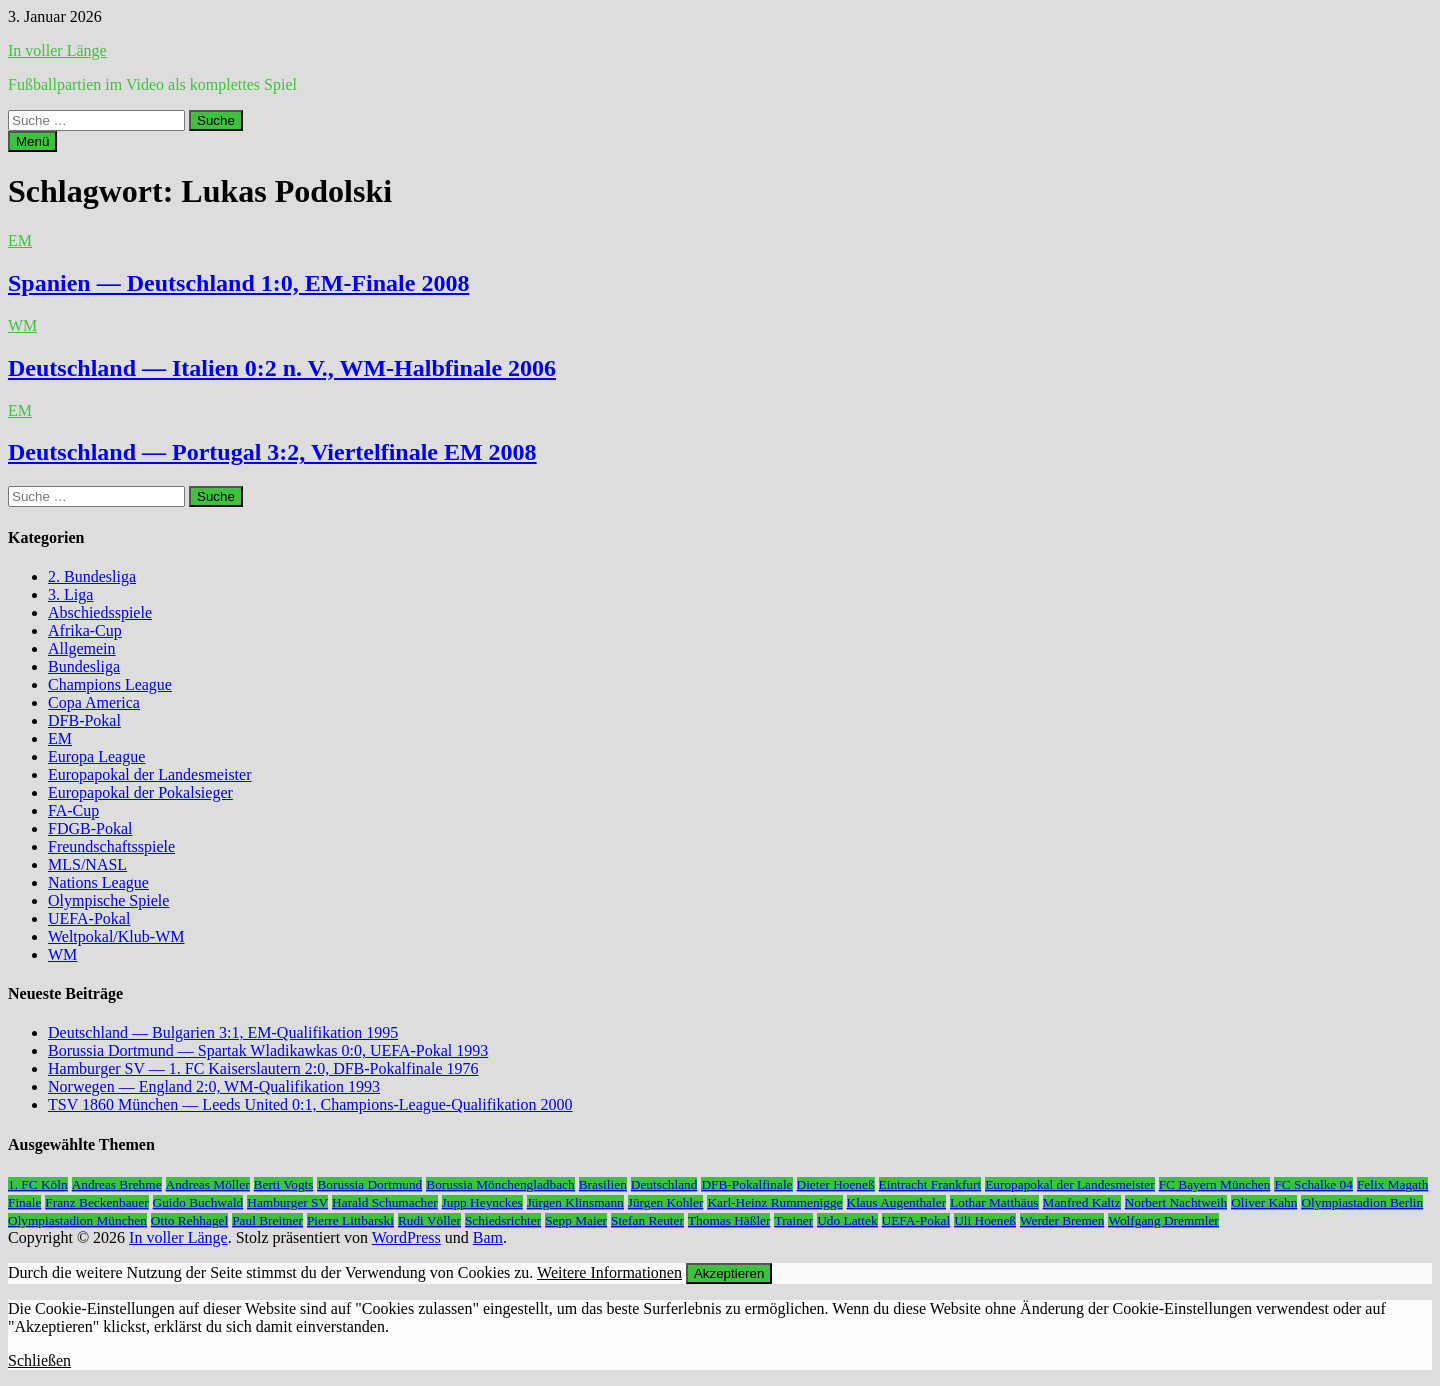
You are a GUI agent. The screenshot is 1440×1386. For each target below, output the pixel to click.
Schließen (39, 1360)
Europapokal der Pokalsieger (140, 792)
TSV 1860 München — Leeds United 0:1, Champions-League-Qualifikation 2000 (310, 1104)
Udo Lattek (847, 1220)
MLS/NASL (87, 864)
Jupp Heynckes (482, 1202)
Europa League (96, 756)
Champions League (110, 684)
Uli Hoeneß (985, 1220)
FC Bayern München (1215, 1184)
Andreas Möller (208, 1184)
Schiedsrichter (503, 1220)
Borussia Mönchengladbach (500, 1184)
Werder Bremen (1062, 1220)
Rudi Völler (429, 1220)
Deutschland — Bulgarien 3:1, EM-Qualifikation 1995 (223, 1032)
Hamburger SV (287, 1202)
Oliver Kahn (1264, 1202)
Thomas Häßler (729, 1220)
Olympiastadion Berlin (1362, 1202)
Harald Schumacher (384, 1202)
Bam (488, 1237)
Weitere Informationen (609, 1272)
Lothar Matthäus (994, 1202)
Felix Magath (1392, 1184)
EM (20, 240)
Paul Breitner (267, 1220)
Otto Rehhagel (189, 1220)
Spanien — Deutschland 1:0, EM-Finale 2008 (238, 283)
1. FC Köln (38, 1184)
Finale (24, 1202)
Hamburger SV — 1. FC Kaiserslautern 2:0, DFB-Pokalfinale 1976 (263, 1068)
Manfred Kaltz (1082, 1202)
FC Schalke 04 (1313, 1184)
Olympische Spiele (108, 900)
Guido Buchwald (198, 1202)
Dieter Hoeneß (836, 1184)
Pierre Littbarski (350, 1220)
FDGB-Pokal (90, 828)
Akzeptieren (729, 1273)
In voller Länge (57, 50)
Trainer (793, 1220)
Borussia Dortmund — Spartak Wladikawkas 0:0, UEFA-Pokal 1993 (268, 1050)
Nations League (98, 882)
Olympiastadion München (77, 1220)
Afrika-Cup (85, 630)
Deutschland (664, 1184)
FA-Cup (73, 810)
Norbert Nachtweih (1176, 1202)
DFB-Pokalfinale (746, 1184)
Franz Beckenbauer (96, 1202)
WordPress (406, 1237)
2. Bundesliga (92, 576)
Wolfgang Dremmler (1163, 1220)
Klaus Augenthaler (897, 1202)
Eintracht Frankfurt (930, 1184)
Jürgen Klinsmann (575, 1202)
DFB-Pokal (84, 720)
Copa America (94, 702)
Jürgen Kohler (666, 1202)
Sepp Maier (576, 1220)
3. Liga (70, 594)
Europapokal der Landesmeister (149, 774)
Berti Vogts (284, 1184)
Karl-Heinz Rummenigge (774, 1202)
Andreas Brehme (117, 1184)
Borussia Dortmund (369, 1184)
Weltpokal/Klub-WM (116, 936)
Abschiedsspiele (100, 612)
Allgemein (82, 648)
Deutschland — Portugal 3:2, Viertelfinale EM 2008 (272, 452)
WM (22, 325)
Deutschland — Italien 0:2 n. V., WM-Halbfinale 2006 (282, 368)
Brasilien (603, 1184)
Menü (32, 141)
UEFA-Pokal (89, 918)
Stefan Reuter (647, 1220)
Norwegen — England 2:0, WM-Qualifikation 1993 (214, 1086)
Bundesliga (84, 666)
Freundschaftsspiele (111, 846)
